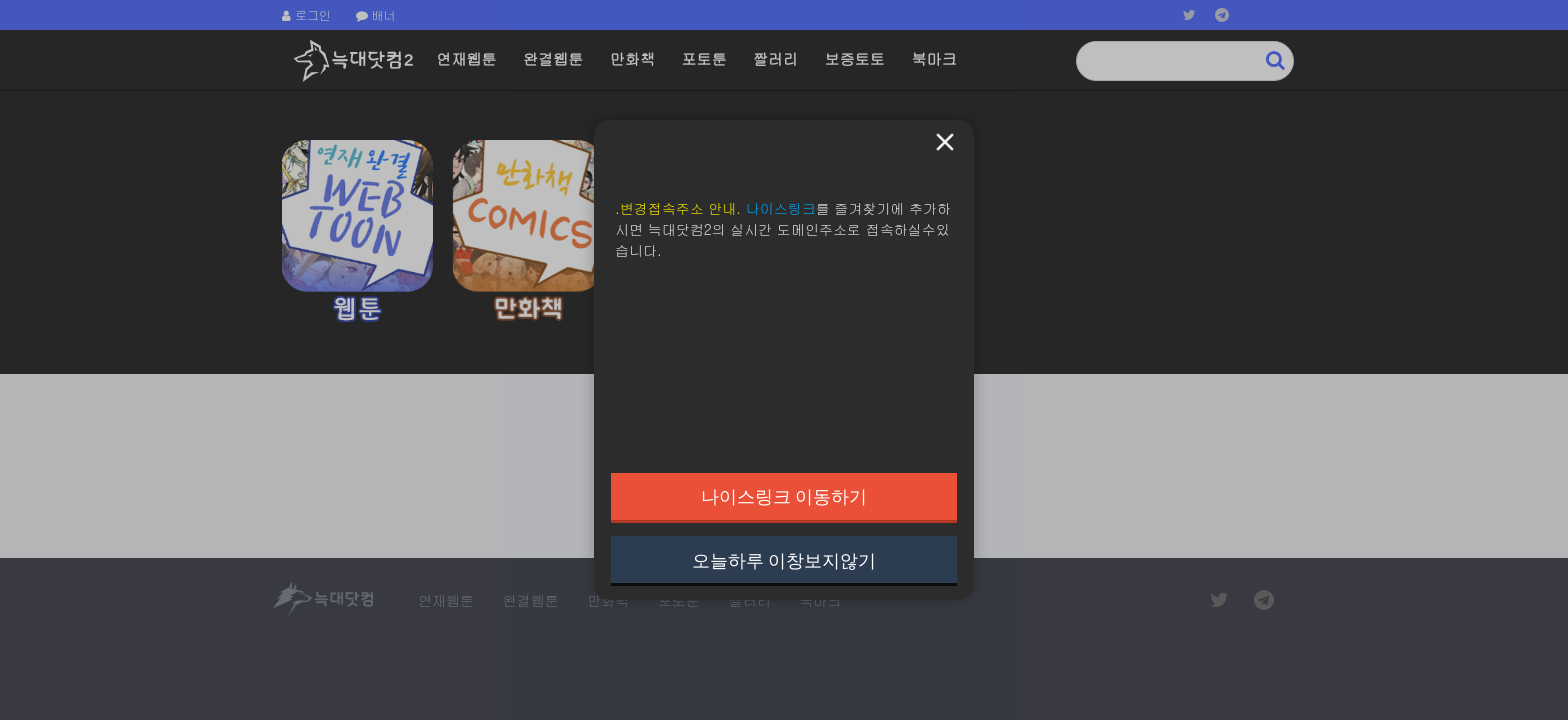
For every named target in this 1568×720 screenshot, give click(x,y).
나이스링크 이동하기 (784, 496)
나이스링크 (781, 208)
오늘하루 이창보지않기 (784, 560)
